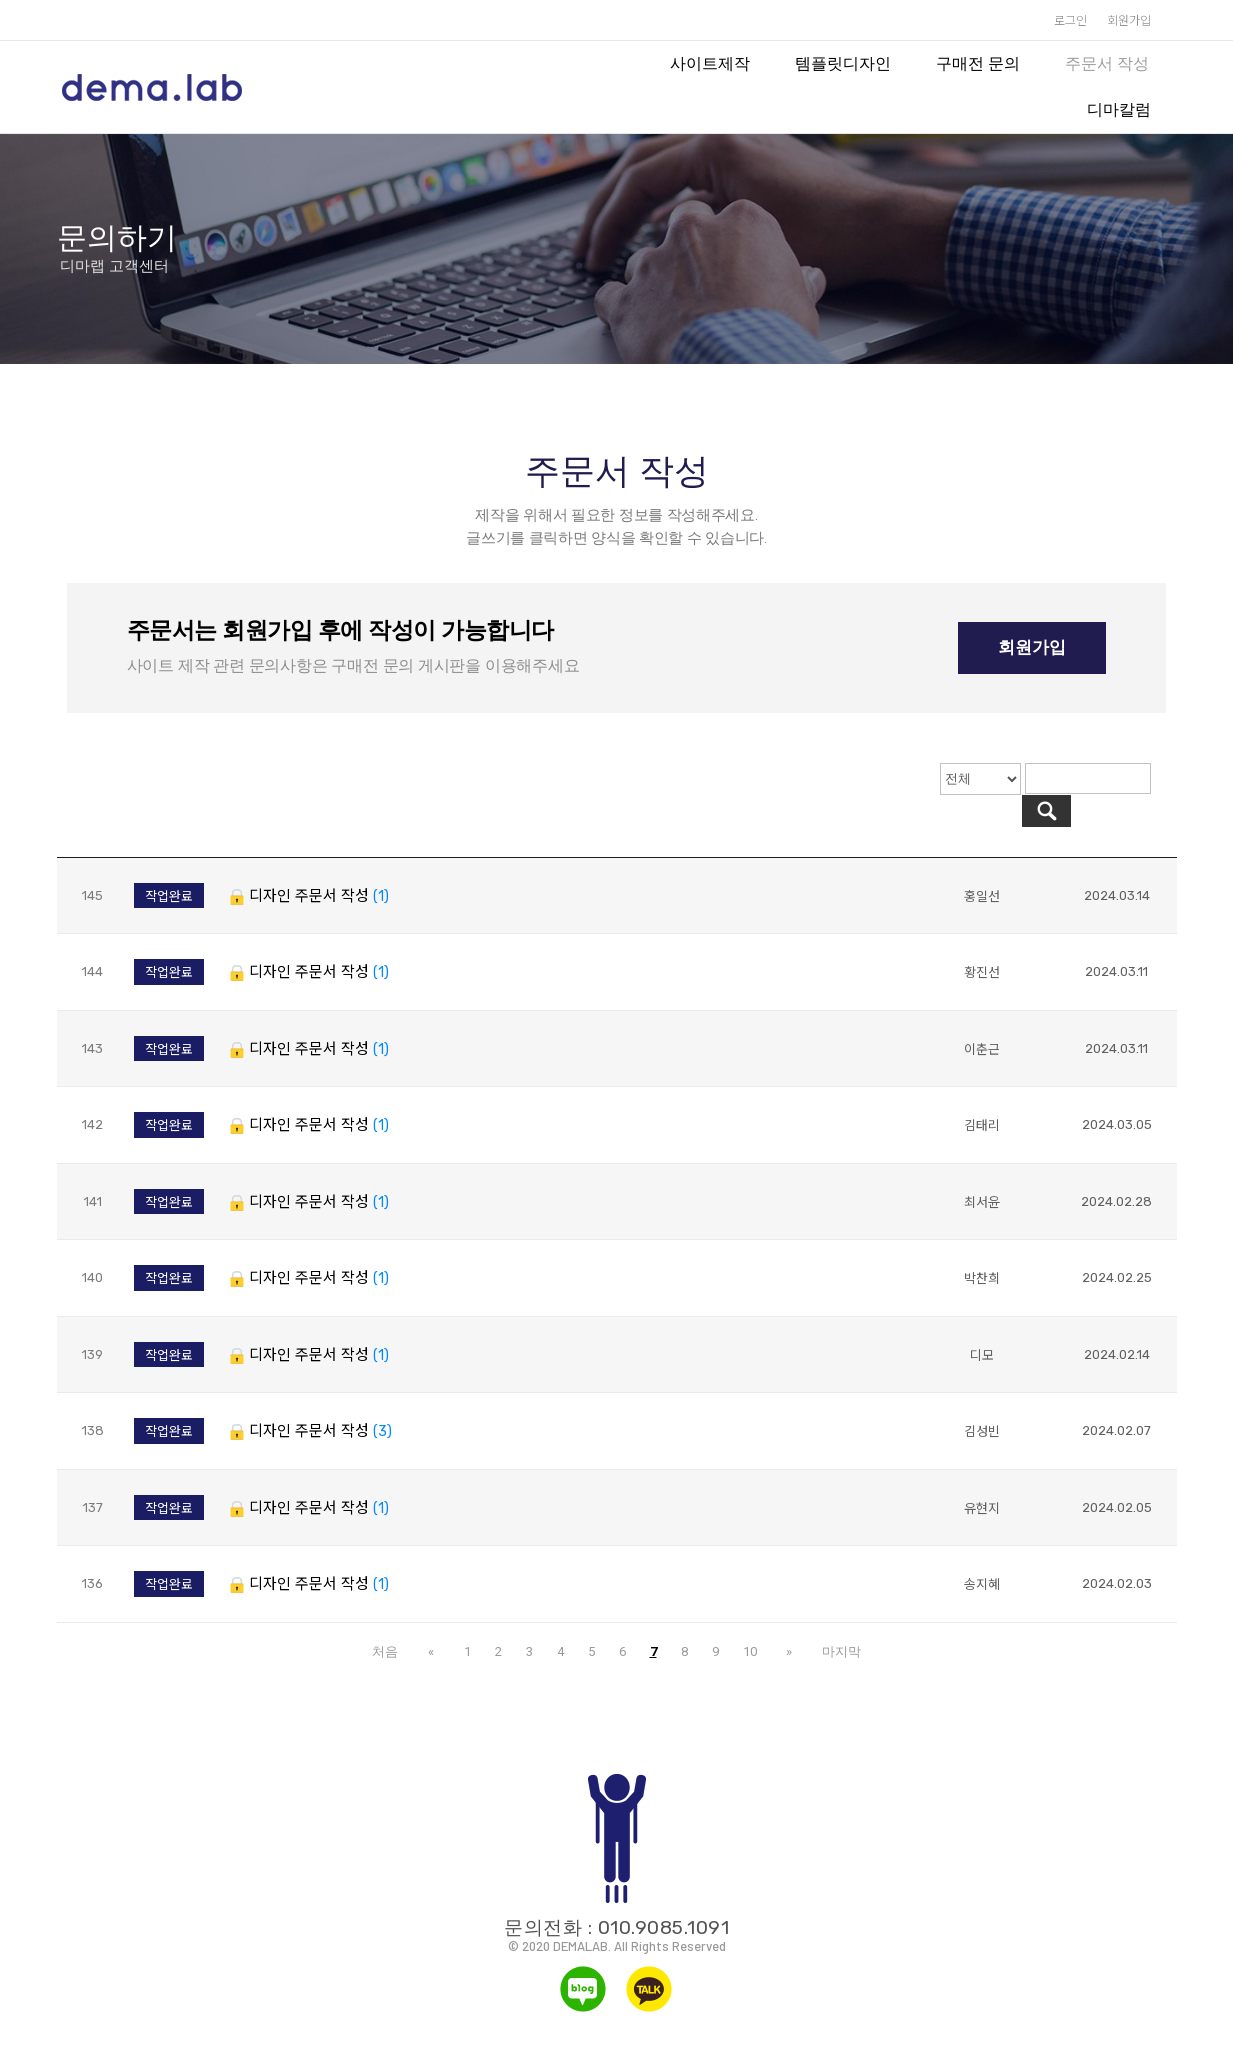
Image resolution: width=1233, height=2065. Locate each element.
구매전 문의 (978, 63)
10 (750, 1618)
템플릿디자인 (843, 63)
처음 (397, 1618)
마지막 (830, 1618)
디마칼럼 (1119, 109)
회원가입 (1129, 19)
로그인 (1070, 19)
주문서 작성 (1107, 63)
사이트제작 (710, 63)
